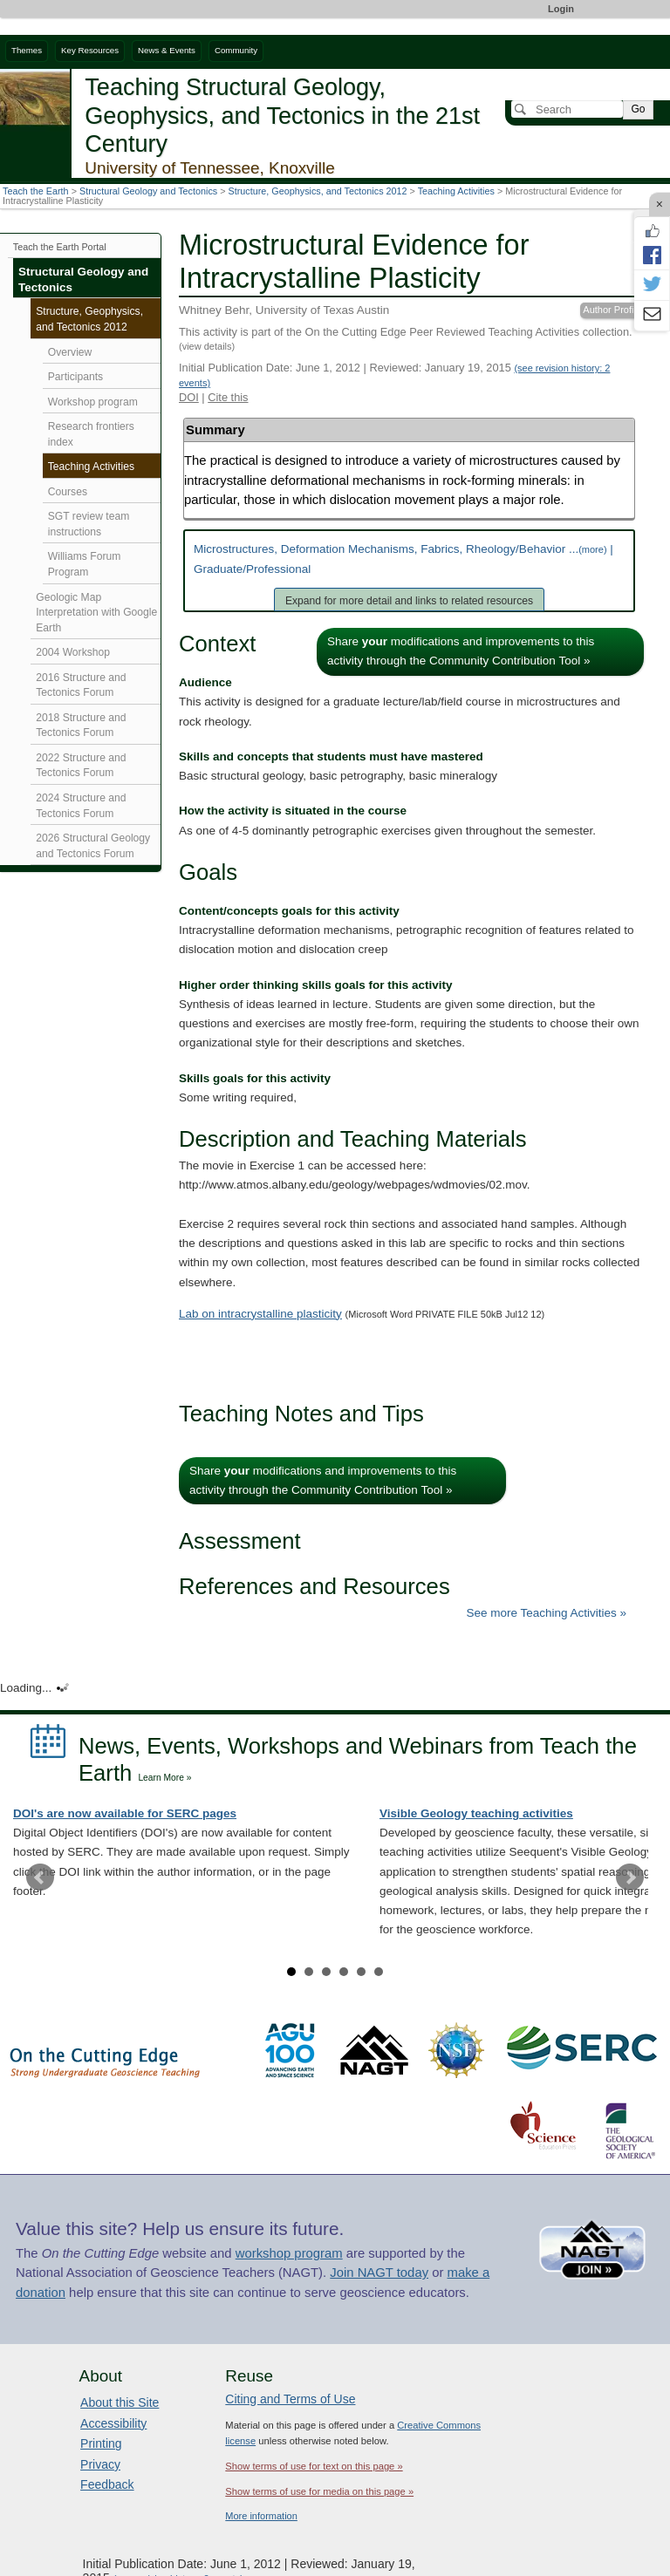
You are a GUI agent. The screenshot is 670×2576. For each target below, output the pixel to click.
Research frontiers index (91, 434)
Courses (67, 492)
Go (638, 109)
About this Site (119, 2402)
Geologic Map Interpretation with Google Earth (96, 612)
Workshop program (93, 402)
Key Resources (90, 50)
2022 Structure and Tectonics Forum (81, 766)
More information (261, 2516)
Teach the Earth (36, 191)
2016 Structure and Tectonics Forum (81, 685)
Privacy (100, 2464)
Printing (100, 2443)
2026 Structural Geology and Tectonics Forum (93, 846)
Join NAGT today (379, 2273)
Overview (70, 352)
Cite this (228, 397)
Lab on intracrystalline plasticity (260, 1313)
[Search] (567, 109)
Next (630, 1877)
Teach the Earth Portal (59, 247)
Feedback (106, 2484)
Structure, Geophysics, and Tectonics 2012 (318, 191)
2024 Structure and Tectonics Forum (81, 806)
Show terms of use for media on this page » (319, 2491)
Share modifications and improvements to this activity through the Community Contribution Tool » (460, 651)
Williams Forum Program (84, 564)
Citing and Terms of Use (290, 2399)
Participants (75, 377)
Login (561, 8)
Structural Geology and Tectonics (148, 191)
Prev (40, 1877)
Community (236, 50)
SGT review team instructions (89, 524)
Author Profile (612, 309)
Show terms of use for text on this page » (313, 2466)
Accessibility (113, 2423)
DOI (189, 397)
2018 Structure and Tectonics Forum (81, 725)
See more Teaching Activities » (546, 1612)
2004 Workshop (73, 652)
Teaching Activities (456, 191)
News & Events (166, 50)
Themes (26, 50)
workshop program (289, 2253)
